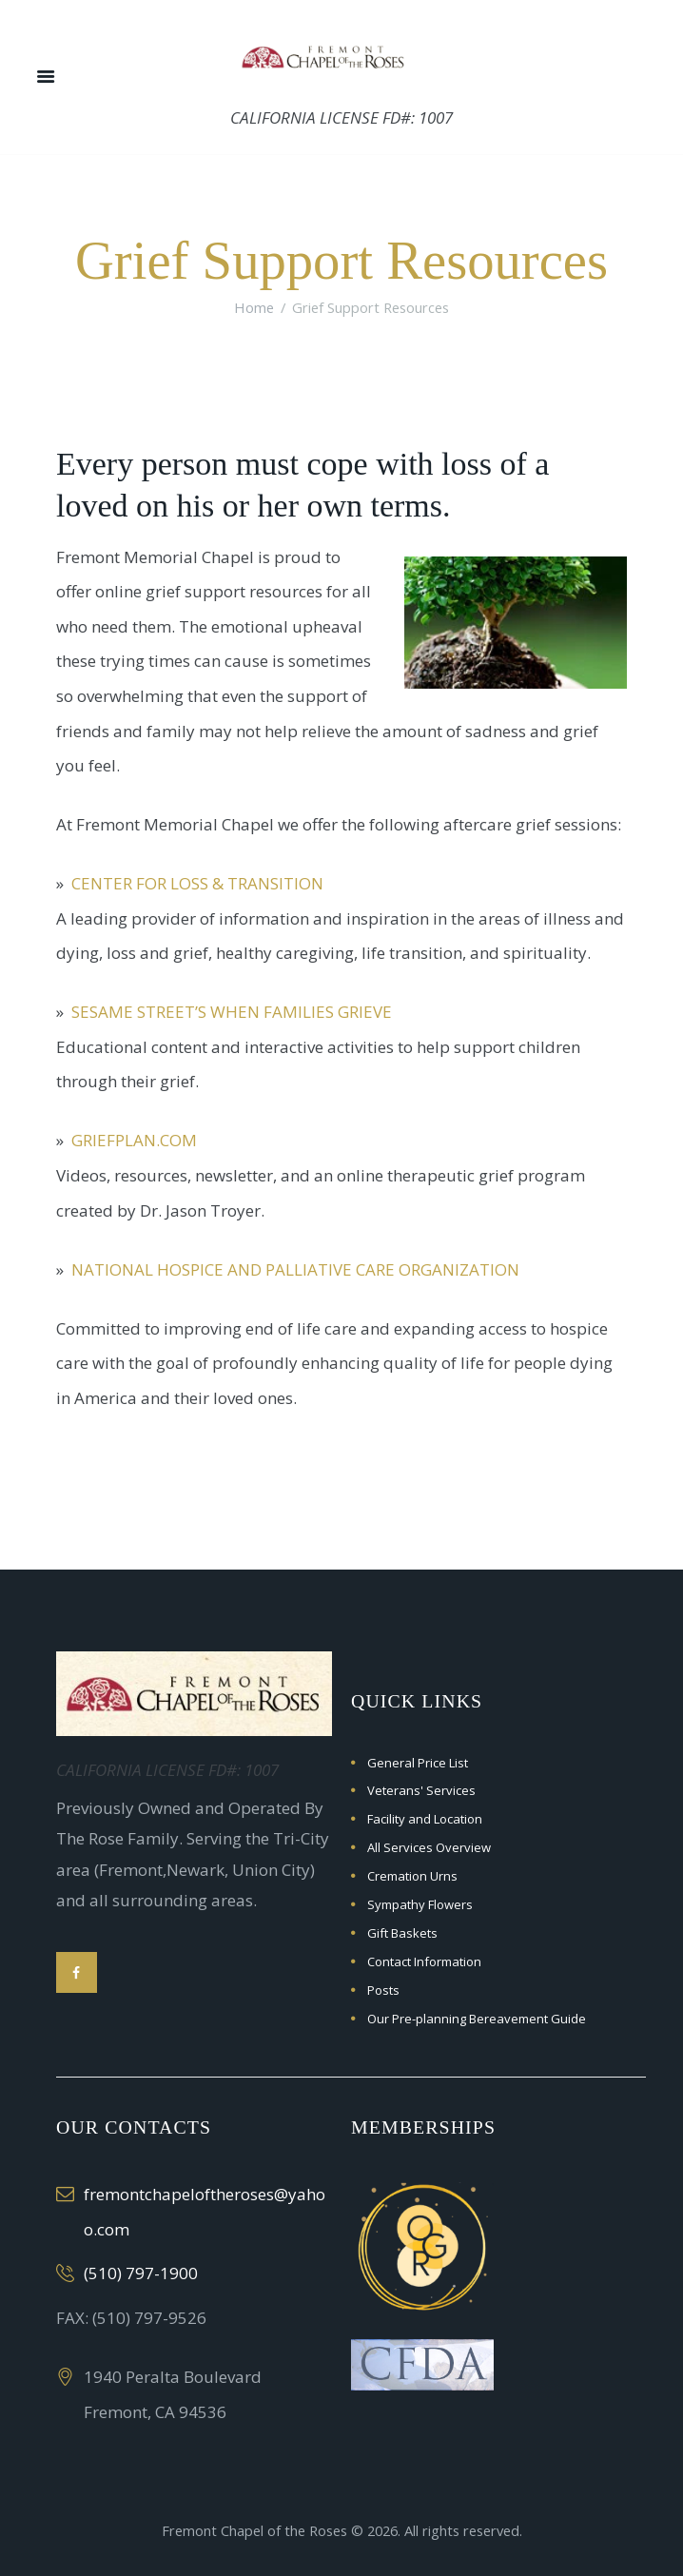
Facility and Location (424, 1818)
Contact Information (424, 1961)
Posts (383, 1990)
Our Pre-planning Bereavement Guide (476, 2018)
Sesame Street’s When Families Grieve (231, 1012)
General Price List (417, 1762)
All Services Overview (429, 1847)
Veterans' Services (421, 1790)
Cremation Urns (412, 1875)
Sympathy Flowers (420, 1904)
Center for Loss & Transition (197, 883)
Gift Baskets (402, 1933)
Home (254, 307)
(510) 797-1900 (141, 2273)
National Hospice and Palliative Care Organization (295, 1269)
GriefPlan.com (134, 1140)
